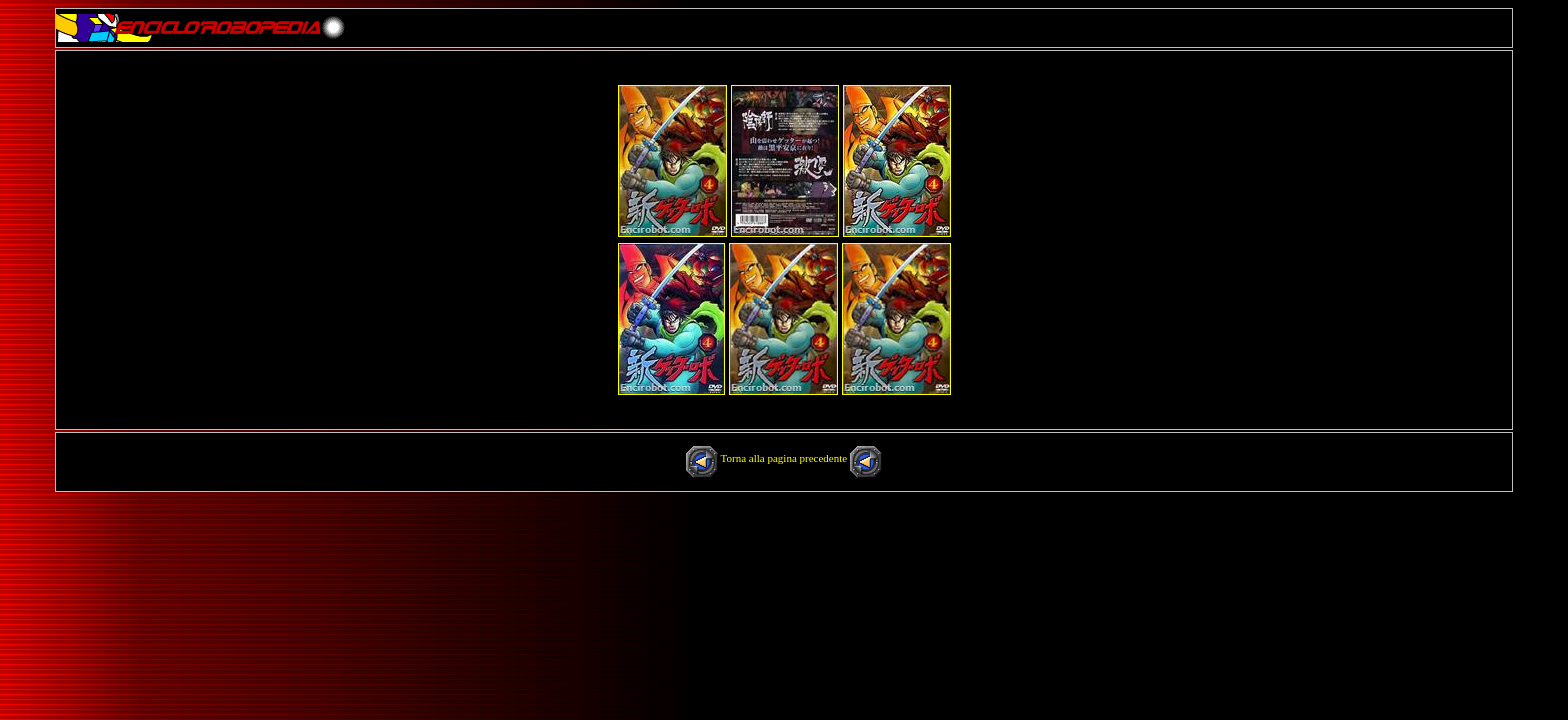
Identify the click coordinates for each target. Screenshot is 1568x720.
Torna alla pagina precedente (785, 458)
